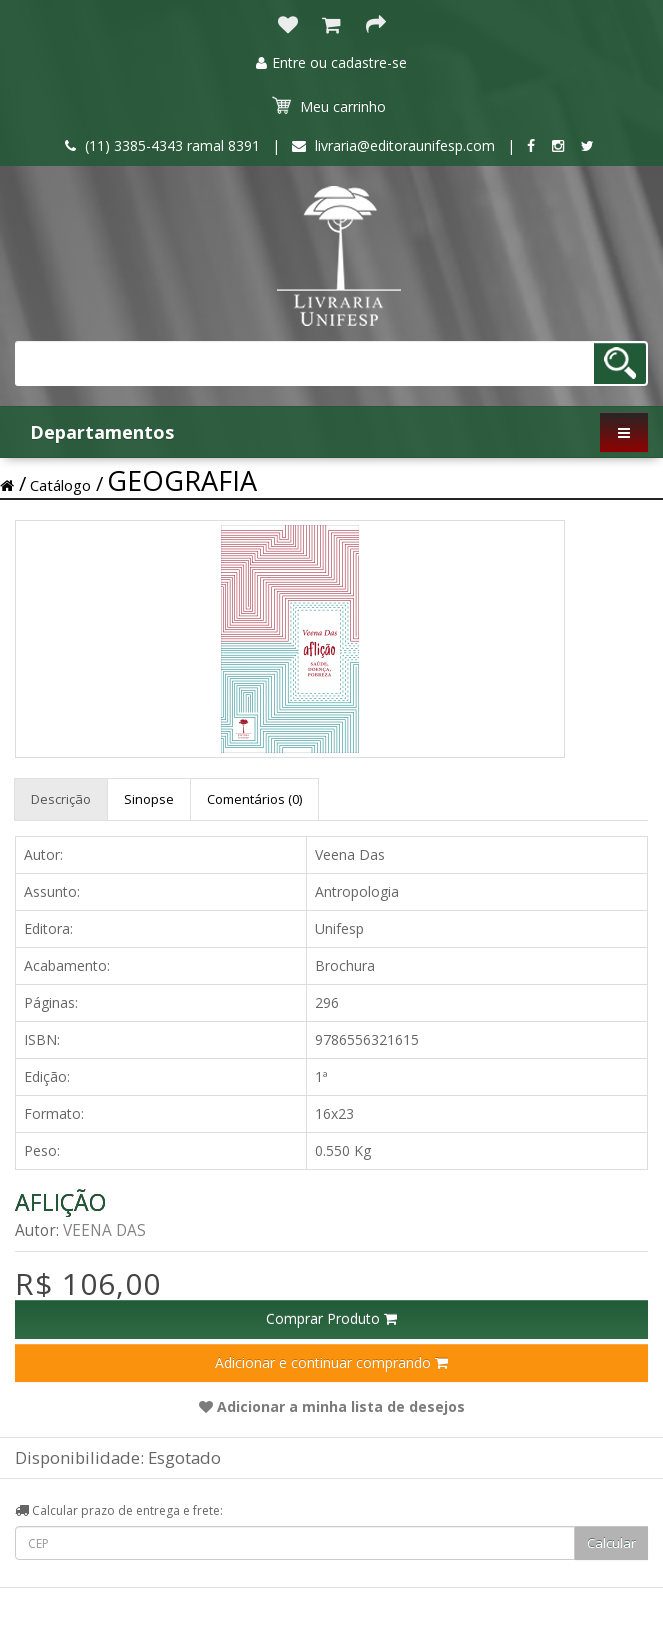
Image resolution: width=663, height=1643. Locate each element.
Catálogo (60, 485)
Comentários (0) (254, 799)
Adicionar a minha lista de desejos (332, 1406)
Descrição (61, 799)
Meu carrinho (329, 106)
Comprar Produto (331, 1318)
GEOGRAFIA (182, 480)
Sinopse (149, 799)
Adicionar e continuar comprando (331, 1362)
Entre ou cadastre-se (331, 62)
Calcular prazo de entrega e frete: (119, 1510)
